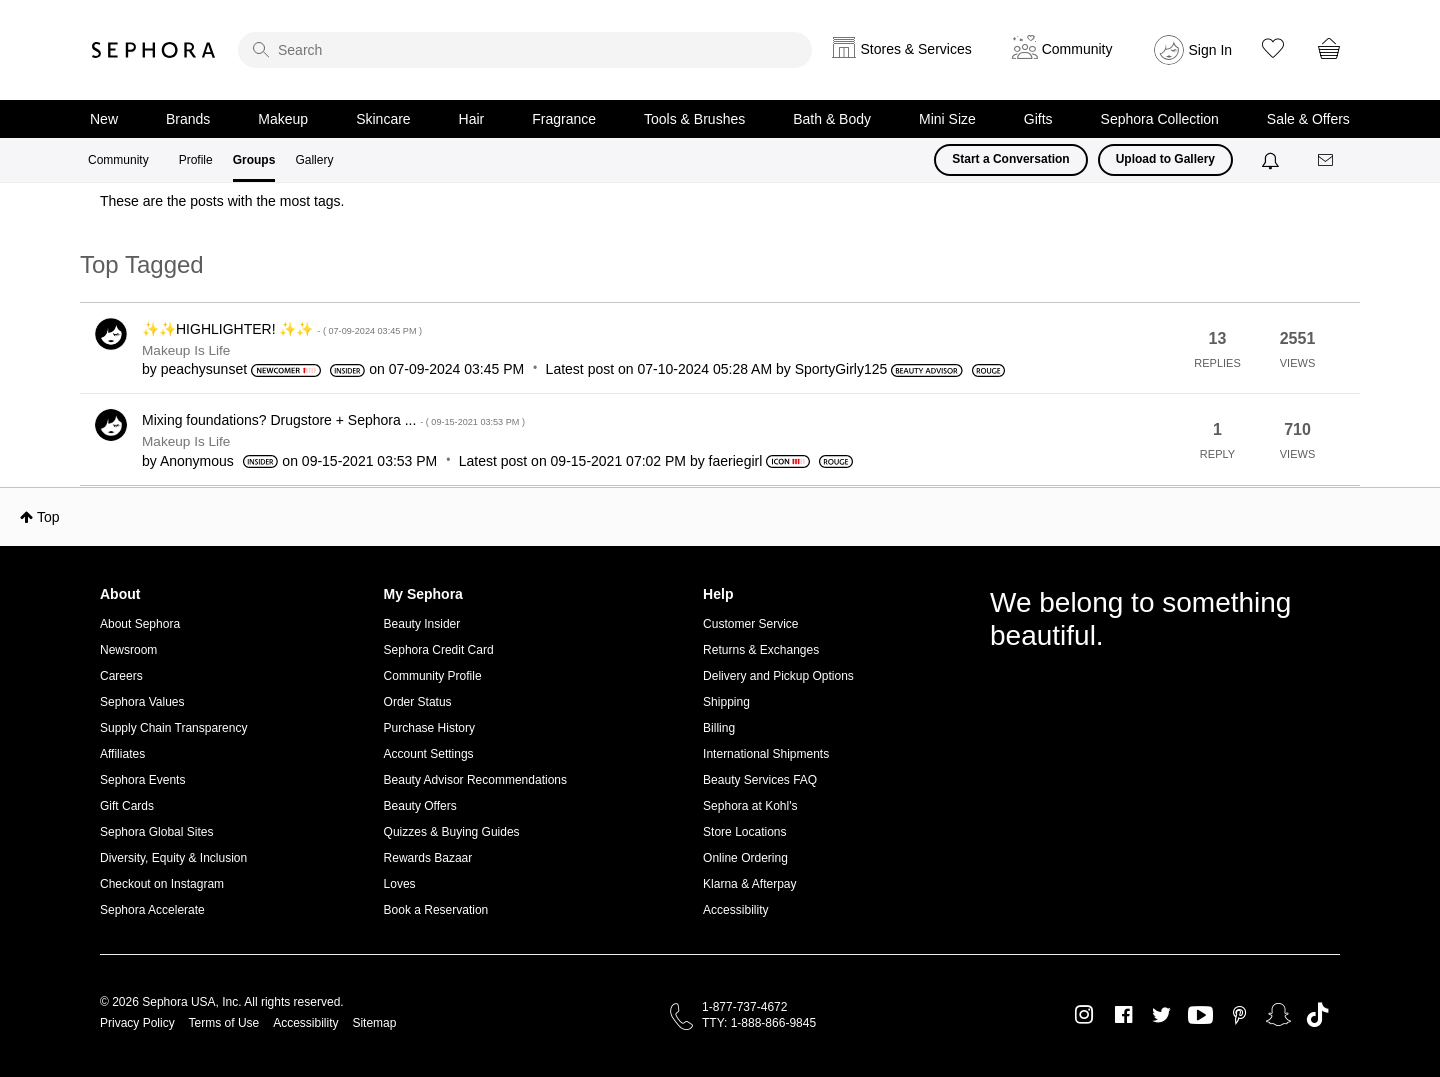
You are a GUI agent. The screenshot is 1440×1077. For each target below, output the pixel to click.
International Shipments (766, 754)
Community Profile (433, 676)
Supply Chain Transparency (173, 728)
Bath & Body (832, 119)
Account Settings (429, 754)
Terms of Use (224, 1023)
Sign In (1211, 50)
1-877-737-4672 (744, 1007)
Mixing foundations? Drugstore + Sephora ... (333, 420)
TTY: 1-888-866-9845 (759, 1023)
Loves (400, 884)
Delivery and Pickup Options (778, 676)
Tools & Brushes (694, 119)
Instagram (1084, 1015)
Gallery (314, 160)
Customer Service (750, 624)
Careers (121, 676)
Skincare (383, 119)
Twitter (1161, 1015)
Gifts (1038, 119)
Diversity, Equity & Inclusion (173, 858)
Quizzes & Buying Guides (452, 832)
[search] (525, 50)
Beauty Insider (422, 624)
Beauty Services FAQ (760, 780)
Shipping (726, 702)
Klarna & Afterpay (749, 884)
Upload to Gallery (1165, 159)
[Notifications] (1272, 160)
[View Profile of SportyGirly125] (841, 369)
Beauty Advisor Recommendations (475, 780)
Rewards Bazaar (428, 858)
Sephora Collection (1160, 119)
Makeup (283, 119)
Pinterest (1239, 1015)
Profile (196, 160)
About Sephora (140, 624)
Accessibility (735, 910)
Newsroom (128, 650)
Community (118, 160)
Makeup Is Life (186, 350)
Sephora (154, 50)
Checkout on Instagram (162, 884)
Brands (188, 119)
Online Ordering (745, 858)
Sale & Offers (1308, 119)
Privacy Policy (137, 1023)
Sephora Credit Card (439, 650)
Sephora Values (142, 702)
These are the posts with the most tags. (222, 201)
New (104, 119)
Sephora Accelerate (152, 910)
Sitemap (374, 1023)
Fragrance (564, 119)
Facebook (1123, 1015)
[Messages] (1327, 160)
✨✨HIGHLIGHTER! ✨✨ (282, 329)
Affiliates (122, 754)
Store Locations (744, 832)
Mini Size (947, 119)
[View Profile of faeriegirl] (736, 461)
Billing (719, 728)
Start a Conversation (1010, 159)
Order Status (418, 702)
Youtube (1200, 1016)
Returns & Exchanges (761, 650)
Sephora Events (142, 780)
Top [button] (48, 517)
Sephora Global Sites (156, 832)
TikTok (1317, 1015)
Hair (472, 119)
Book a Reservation (436, 910)
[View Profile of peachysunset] (204, 369)
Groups (254, 160)
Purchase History (429, 728)
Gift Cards (127, 806)
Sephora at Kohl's (750, 806)
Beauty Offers (420, 806)
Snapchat (1278, 1015)
